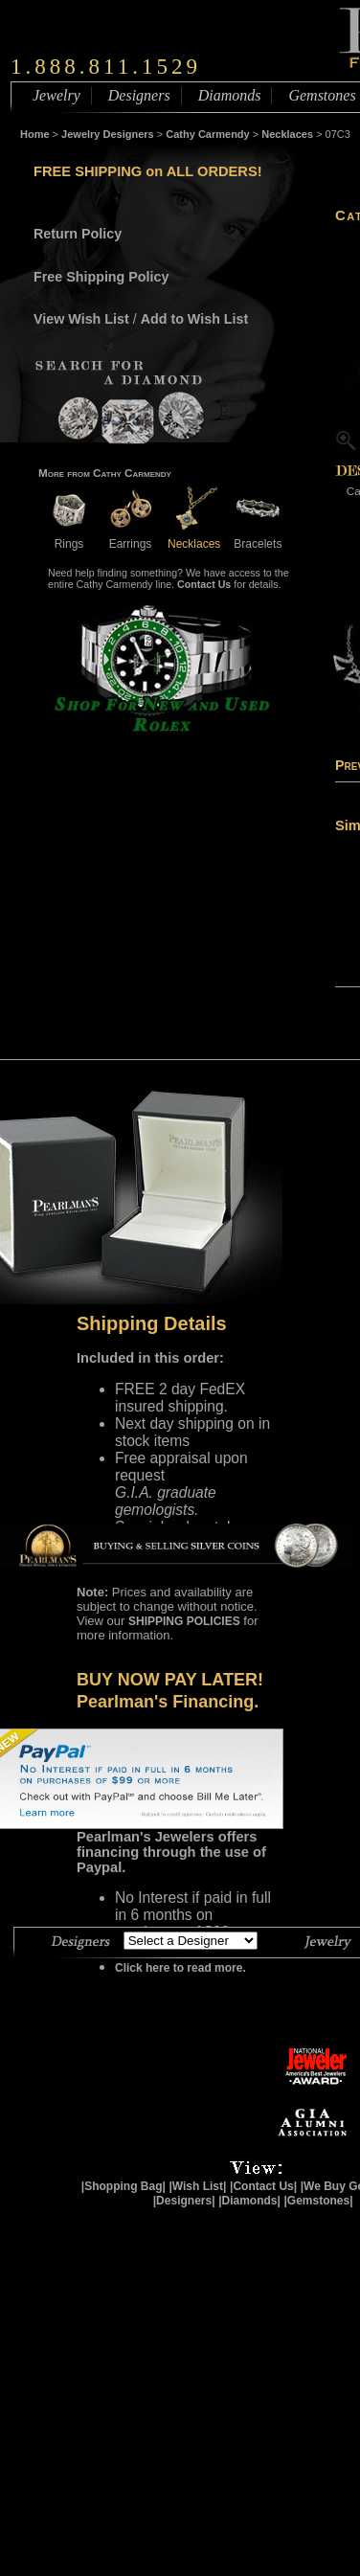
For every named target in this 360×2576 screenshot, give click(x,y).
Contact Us (204, 584)
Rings (69, 537)
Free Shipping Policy (101, 276)
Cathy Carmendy (207, 134)
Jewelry (56, 95)
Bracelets (257, 537)
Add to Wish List (195, 319)
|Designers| (184, 2200)
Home (35, 134)
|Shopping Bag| (123, 2186)
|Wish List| (197, 2186)
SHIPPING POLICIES (184, 1621)
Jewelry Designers (107, 134)
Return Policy (78, 233)
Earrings (130, 537)
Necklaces (287, 134)
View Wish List (81, 319)
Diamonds (229, 95)
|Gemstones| (318, 2200)
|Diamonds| (249, 2200)
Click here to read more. (180, 1968)
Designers (139, 95)
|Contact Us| (263, 2186)
